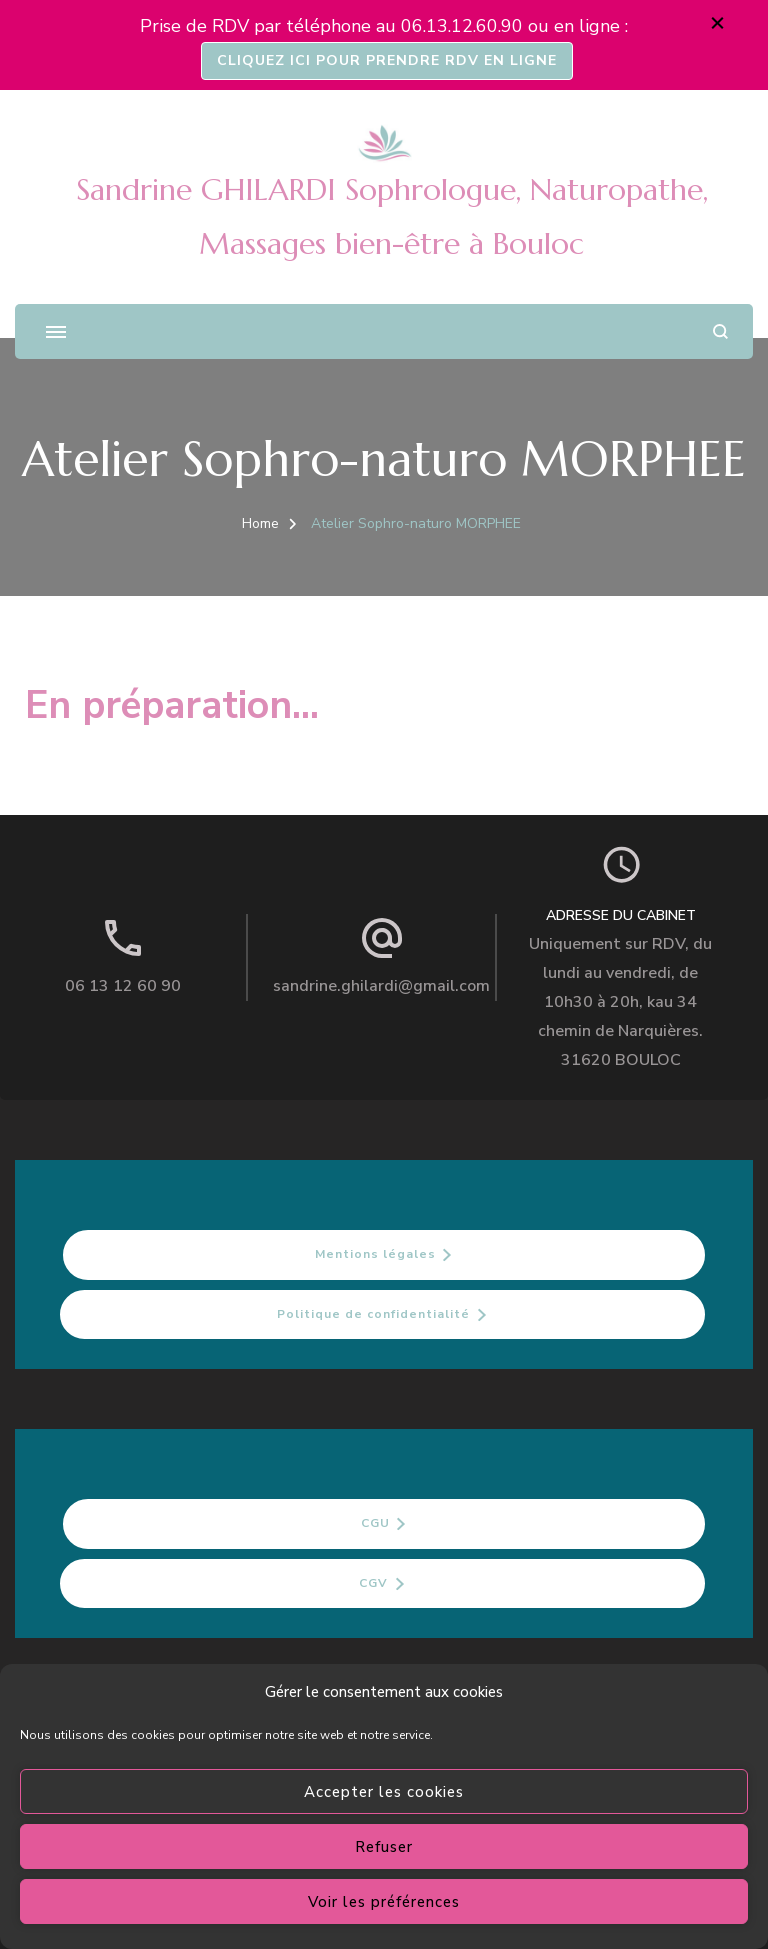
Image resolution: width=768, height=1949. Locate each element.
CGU (375, 1523)
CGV (375, 1583)
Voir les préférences (384, 1902)
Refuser (384, 1847)
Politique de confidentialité (375, 1314)
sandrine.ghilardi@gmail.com (381, 986)
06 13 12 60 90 (123, 986)
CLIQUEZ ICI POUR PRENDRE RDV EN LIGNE (387, 60)
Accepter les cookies (384, 1792)
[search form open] (720, 331)
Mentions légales (375, 1254)
